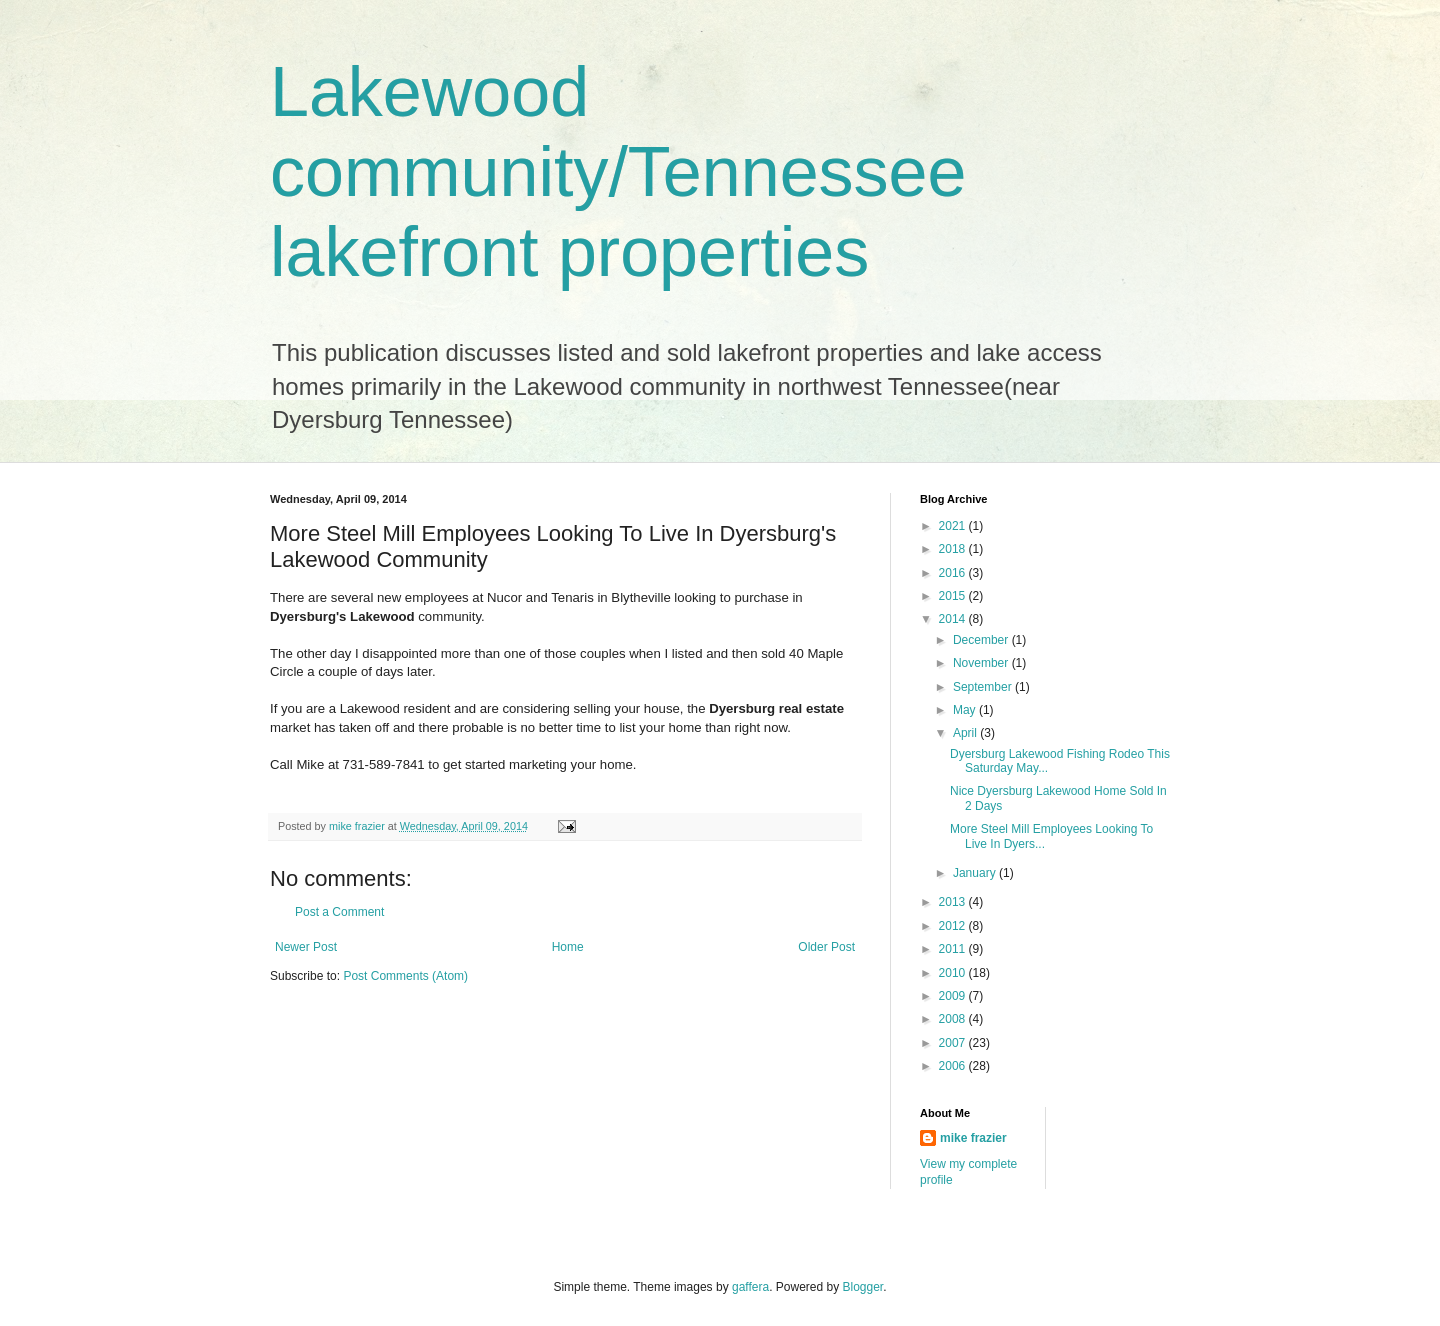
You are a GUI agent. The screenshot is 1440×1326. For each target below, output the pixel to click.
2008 (954, 1019)
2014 (954, 619)
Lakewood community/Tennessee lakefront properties (618, 172)
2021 (954, 526)
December (982, 640)
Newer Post (306, 947)
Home (568, 947)
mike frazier (973, 1138)
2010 (954, 973)
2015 (954, 596)
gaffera (750, 1287)
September (984, 687)
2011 (954, 949)
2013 (954, 902)
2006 (954, 1066)
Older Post (826, 947)
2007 (954, 1043)
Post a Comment (339, 912)
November (982, 663)
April (966, 733)
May (966, 710)
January (976, 873)
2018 (954, 549)
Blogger (863, 1287)
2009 (954, 996)
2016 (954, 573)
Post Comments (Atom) (405, 976)
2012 (954, 926)
